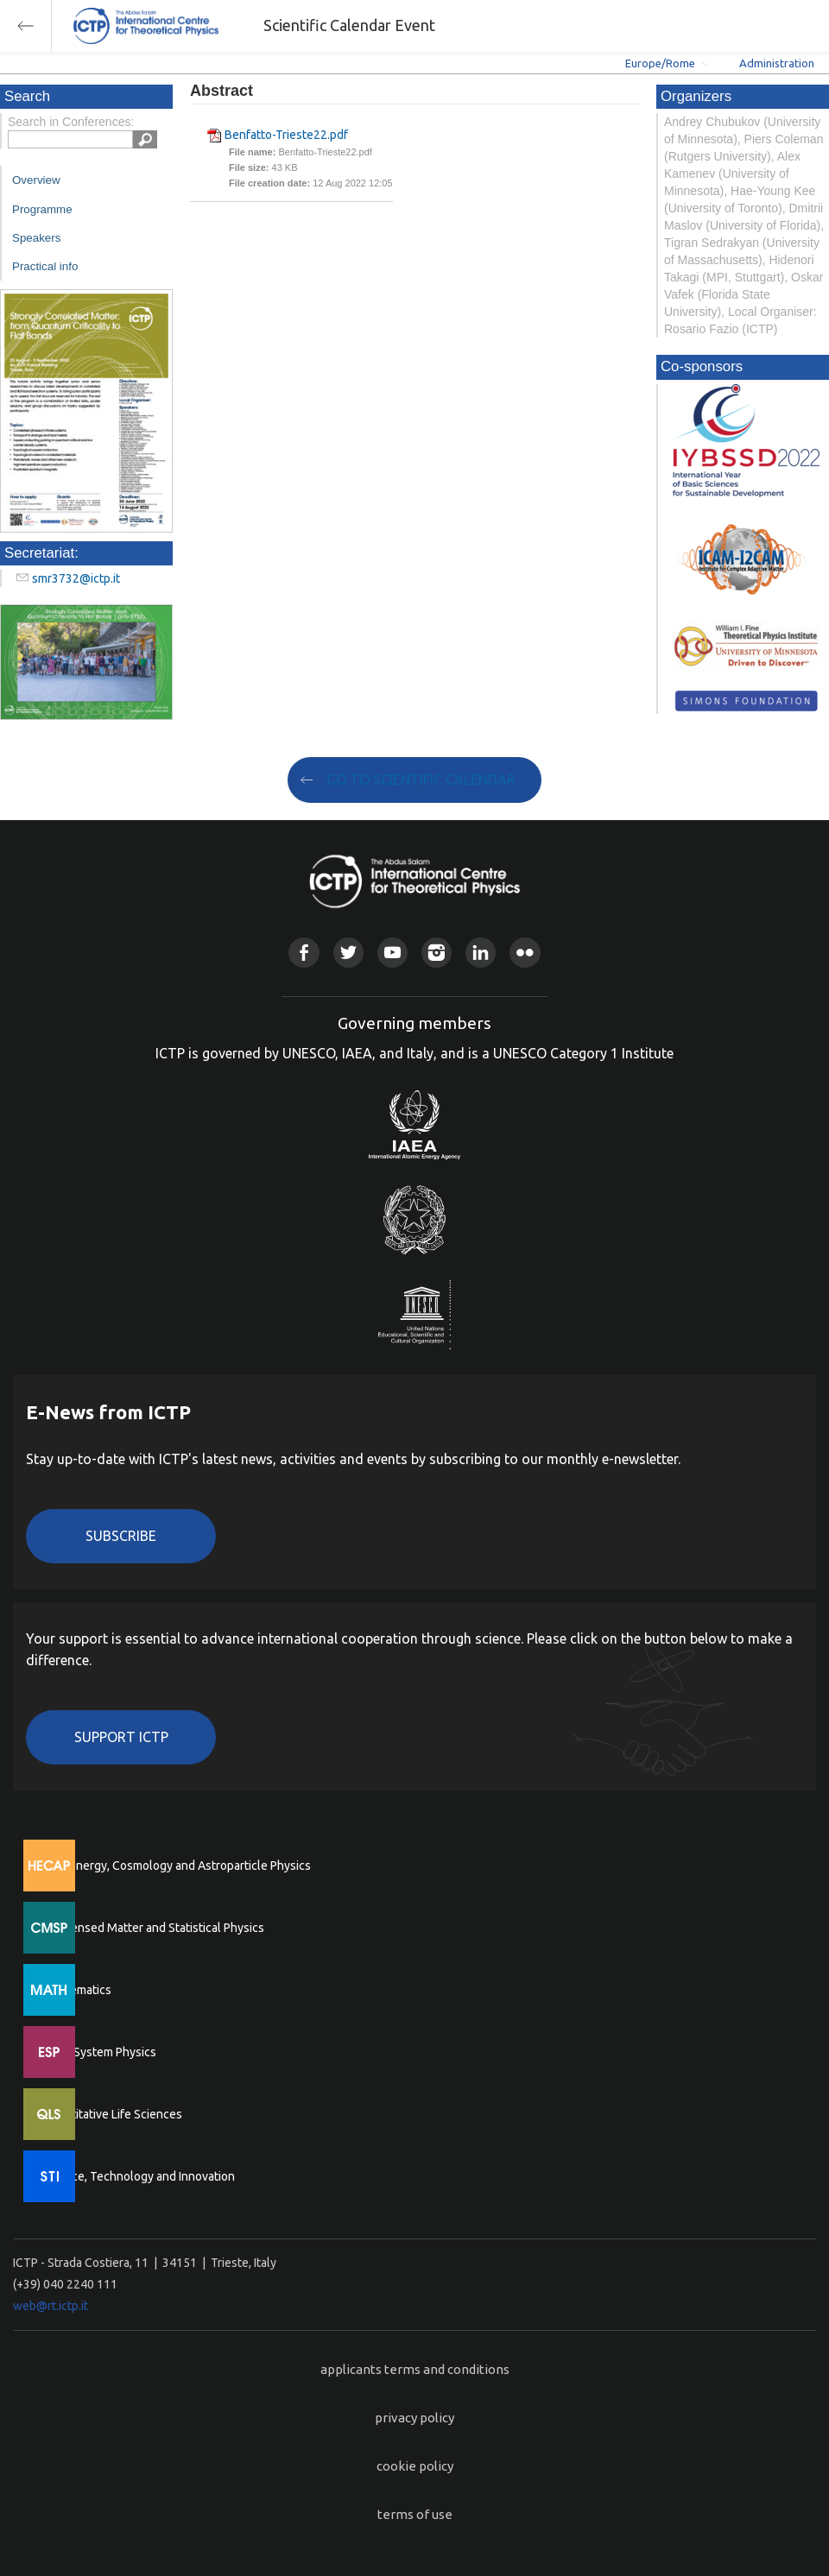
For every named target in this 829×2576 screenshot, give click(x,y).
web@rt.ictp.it (50, 2306)
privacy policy (414, 2417)
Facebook (303, 953)
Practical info (45, 266)
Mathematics (76, 1990)
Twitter (348, 953)
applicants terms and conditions (414, 2369)
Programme (42, 209)
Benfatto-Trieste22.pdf (286, 135)
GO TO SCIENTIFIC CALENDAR (421, 779)
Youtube (392, 953)
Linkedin (480, 953)
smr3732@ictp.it (76, 578)
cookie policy (415, 2466)
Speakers (36, 237)
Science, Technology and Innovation (138, 2176)
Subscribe (120, 1536)
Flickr (524, 953)
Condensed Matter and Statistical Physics (153, 1928)
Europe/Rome (660, 63)
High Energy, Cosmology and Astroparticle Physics (176, 1865)
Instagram (436, 953)
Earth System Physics (99, 2052)
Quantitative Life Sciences (112, 2114)
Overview (36, 180)
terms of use (414, 2514)
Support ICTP (121, 1737)
